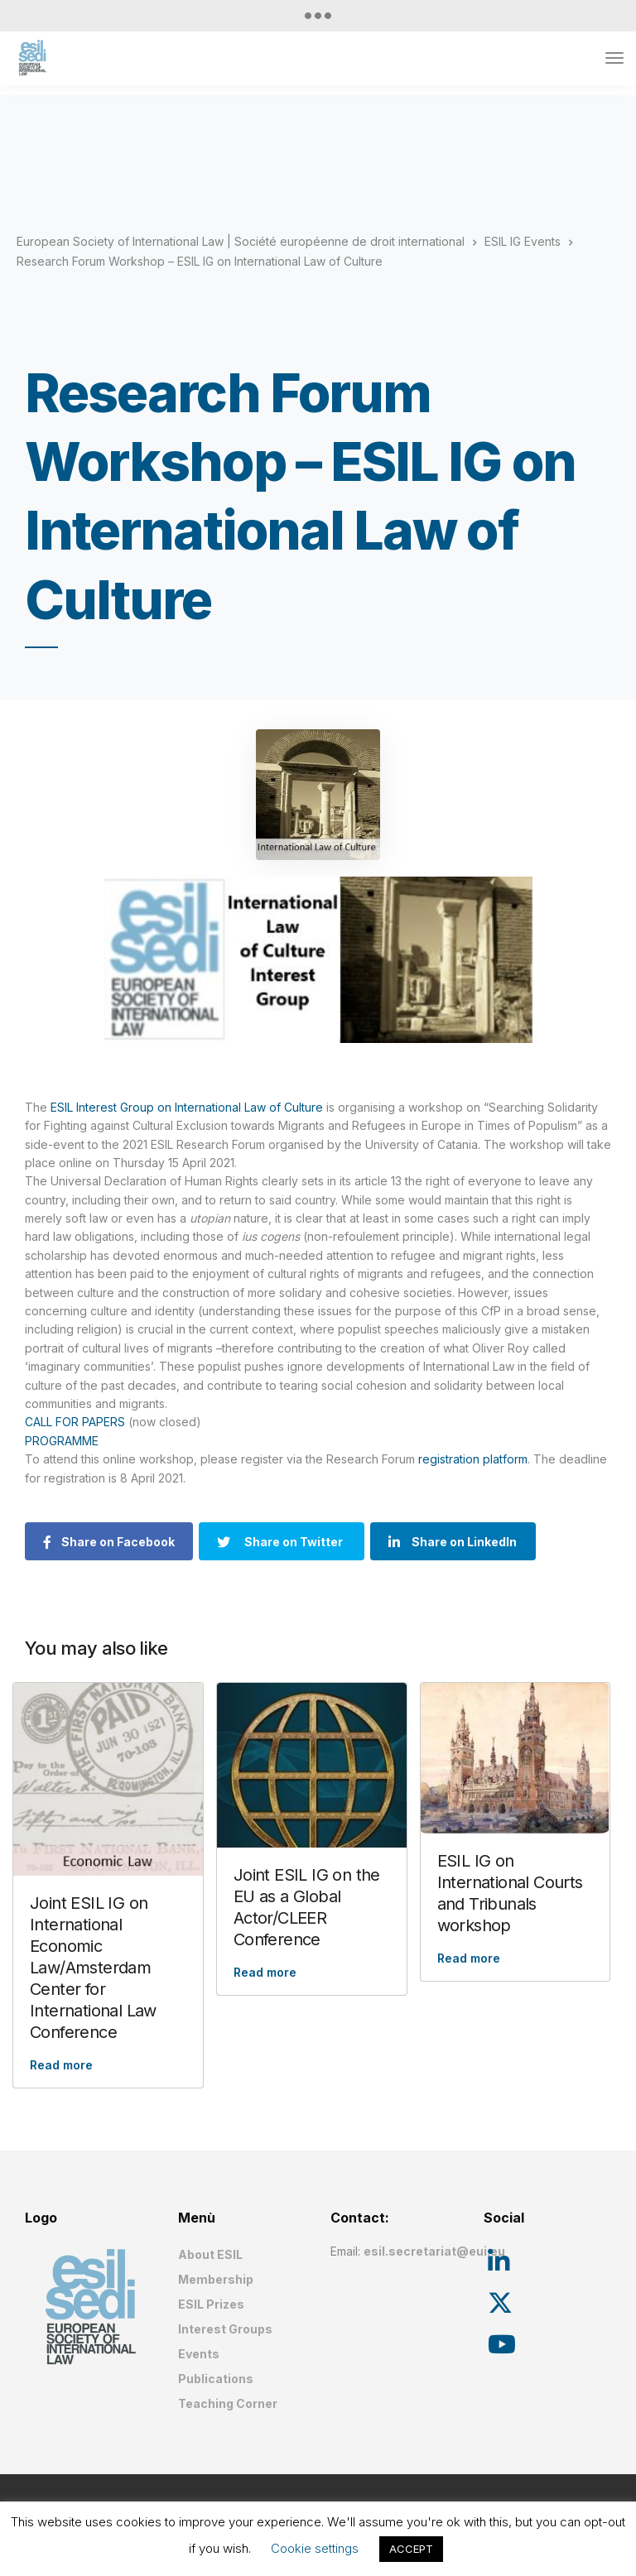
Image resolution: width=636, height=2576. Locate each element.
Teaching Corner (227, 2403)
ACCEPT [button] (411, 2548)
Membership (215, 2279)
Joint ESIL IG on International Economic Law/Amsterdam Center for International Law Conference (93, 1967)
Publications (215, 2379)
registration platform (471, 1459)
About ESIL (210, 2254)
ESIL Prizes (211, 2304)
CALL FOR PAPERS (75, 1422)
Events (198, 2354)
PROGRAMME (62, 1441)
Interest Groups (225, 2329)
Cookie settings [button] (315, 2548)
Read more (61, 2065)
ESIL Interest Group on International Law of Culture (187, 1107)
